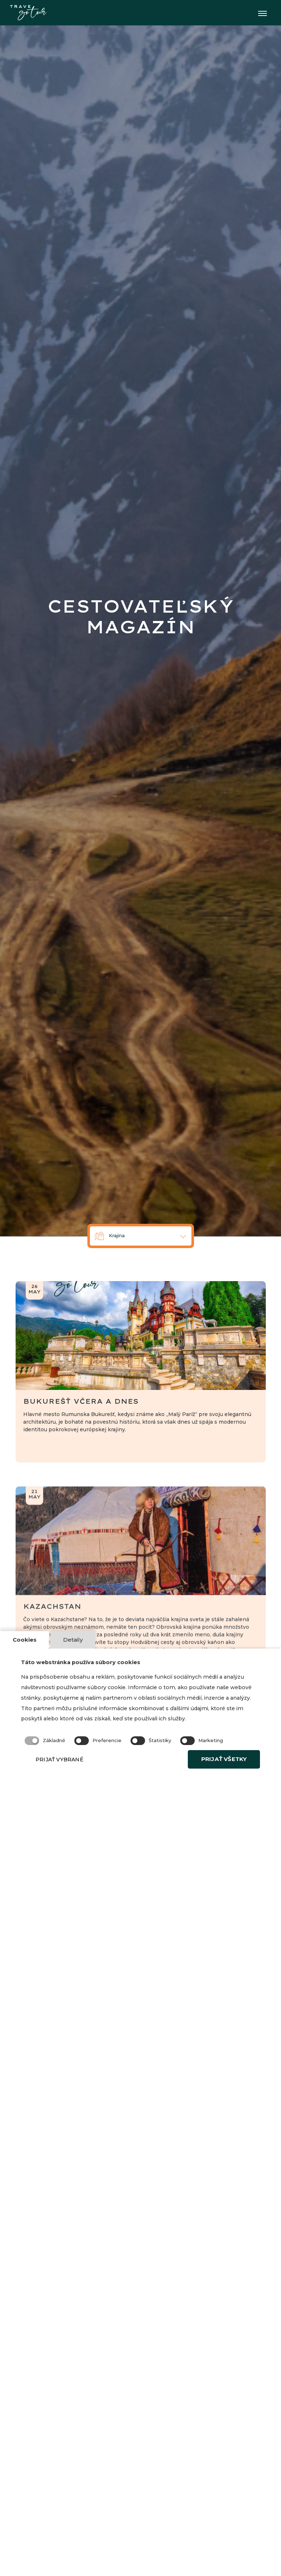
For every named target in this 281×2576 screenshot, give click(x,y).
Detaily (76, 1638)
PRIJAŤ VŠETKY (216, 1778)
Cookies (25, 1638)
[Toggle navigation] (262, 13)
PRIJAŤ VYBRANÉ (72, 1778)
